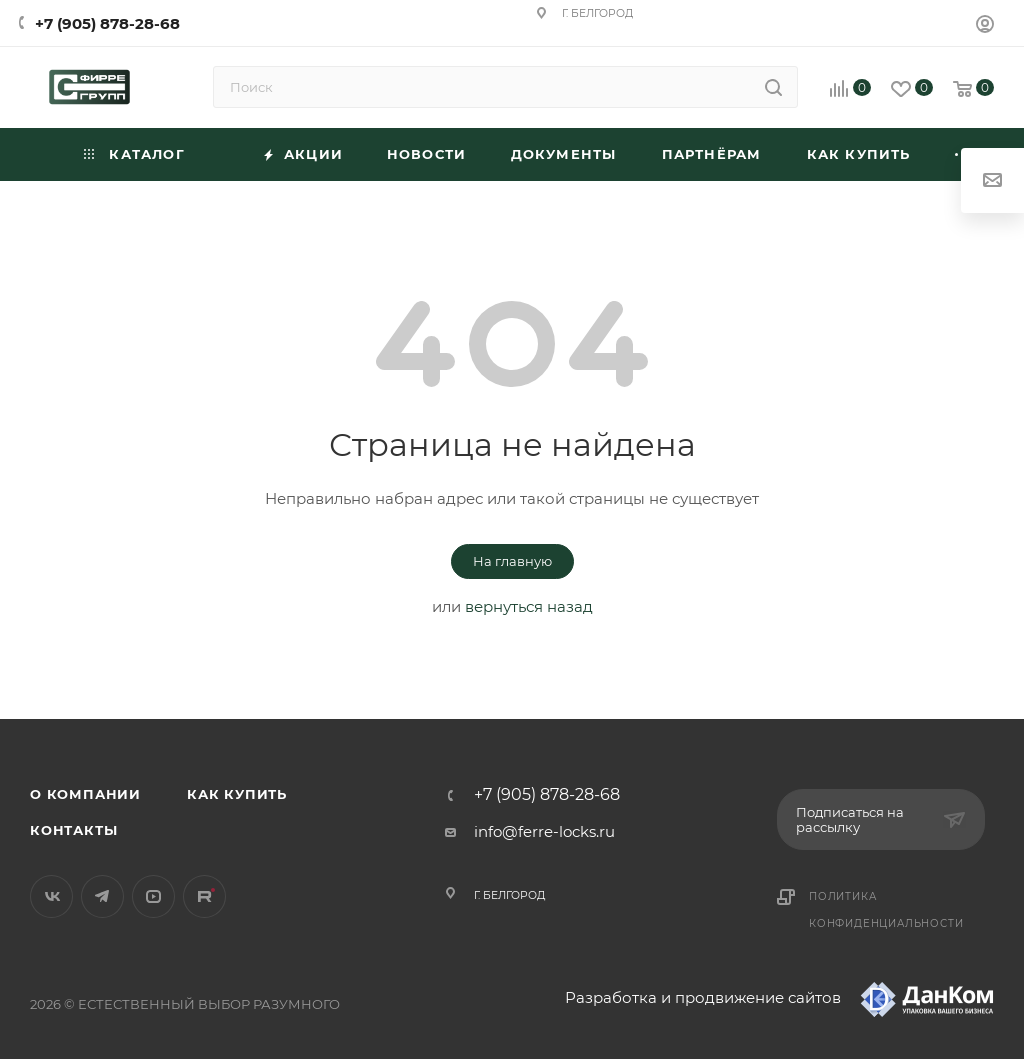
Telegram (102, 896)
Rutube (204, 896)
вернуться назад (529, 606)
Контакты (73, 830)
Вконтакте (51, 896)
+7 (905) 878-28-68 (107, 23)
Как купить (237, 794)
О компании (85, 794)
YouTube (153, 896)
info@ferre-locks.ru (544, 831)
